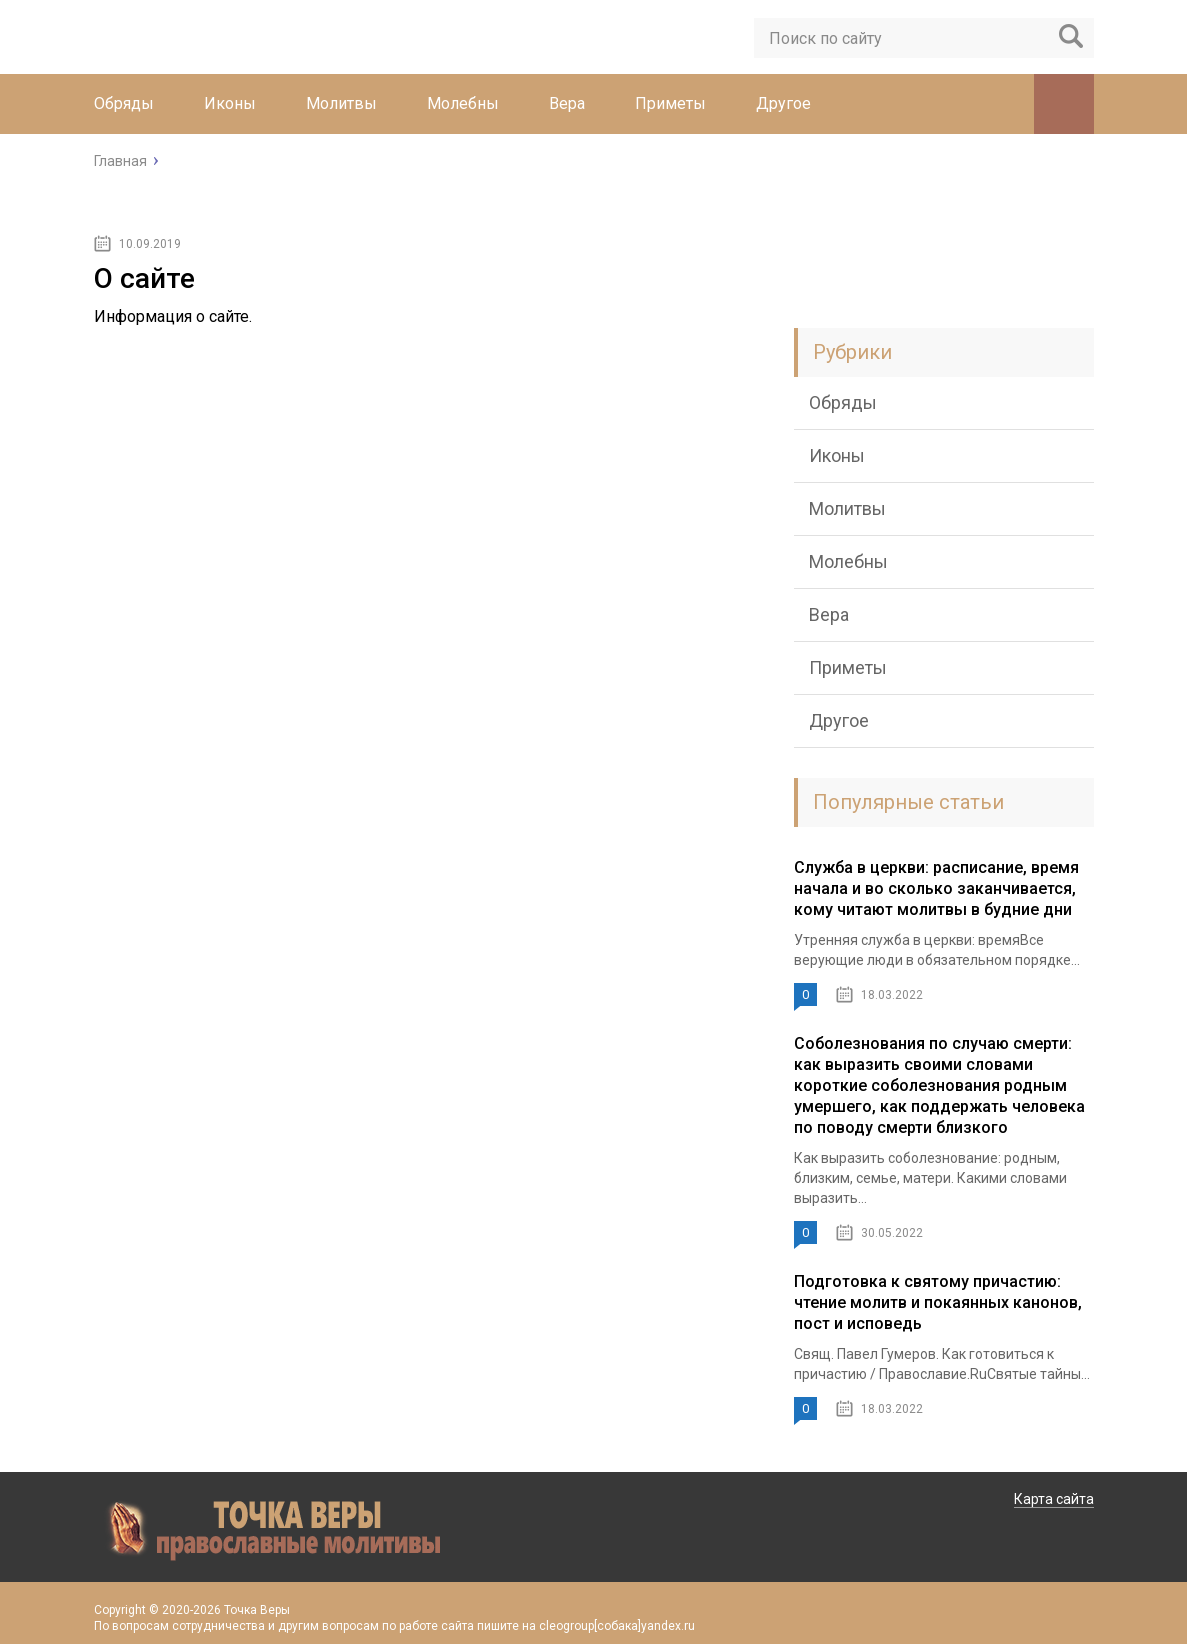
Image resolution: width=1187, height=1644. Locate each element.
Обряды (124, 103)
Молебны (463, 103)
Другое (783, 103)
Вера (567, 103)
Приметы (670, 103)
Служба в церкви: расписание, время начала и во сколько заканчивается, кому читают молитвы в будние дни (936, 888)
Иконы (230, 103)
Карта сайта (1054, 1499)
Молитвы (341, 103)
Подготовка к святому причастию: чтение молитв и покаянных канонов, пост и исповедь (938, 1302)
